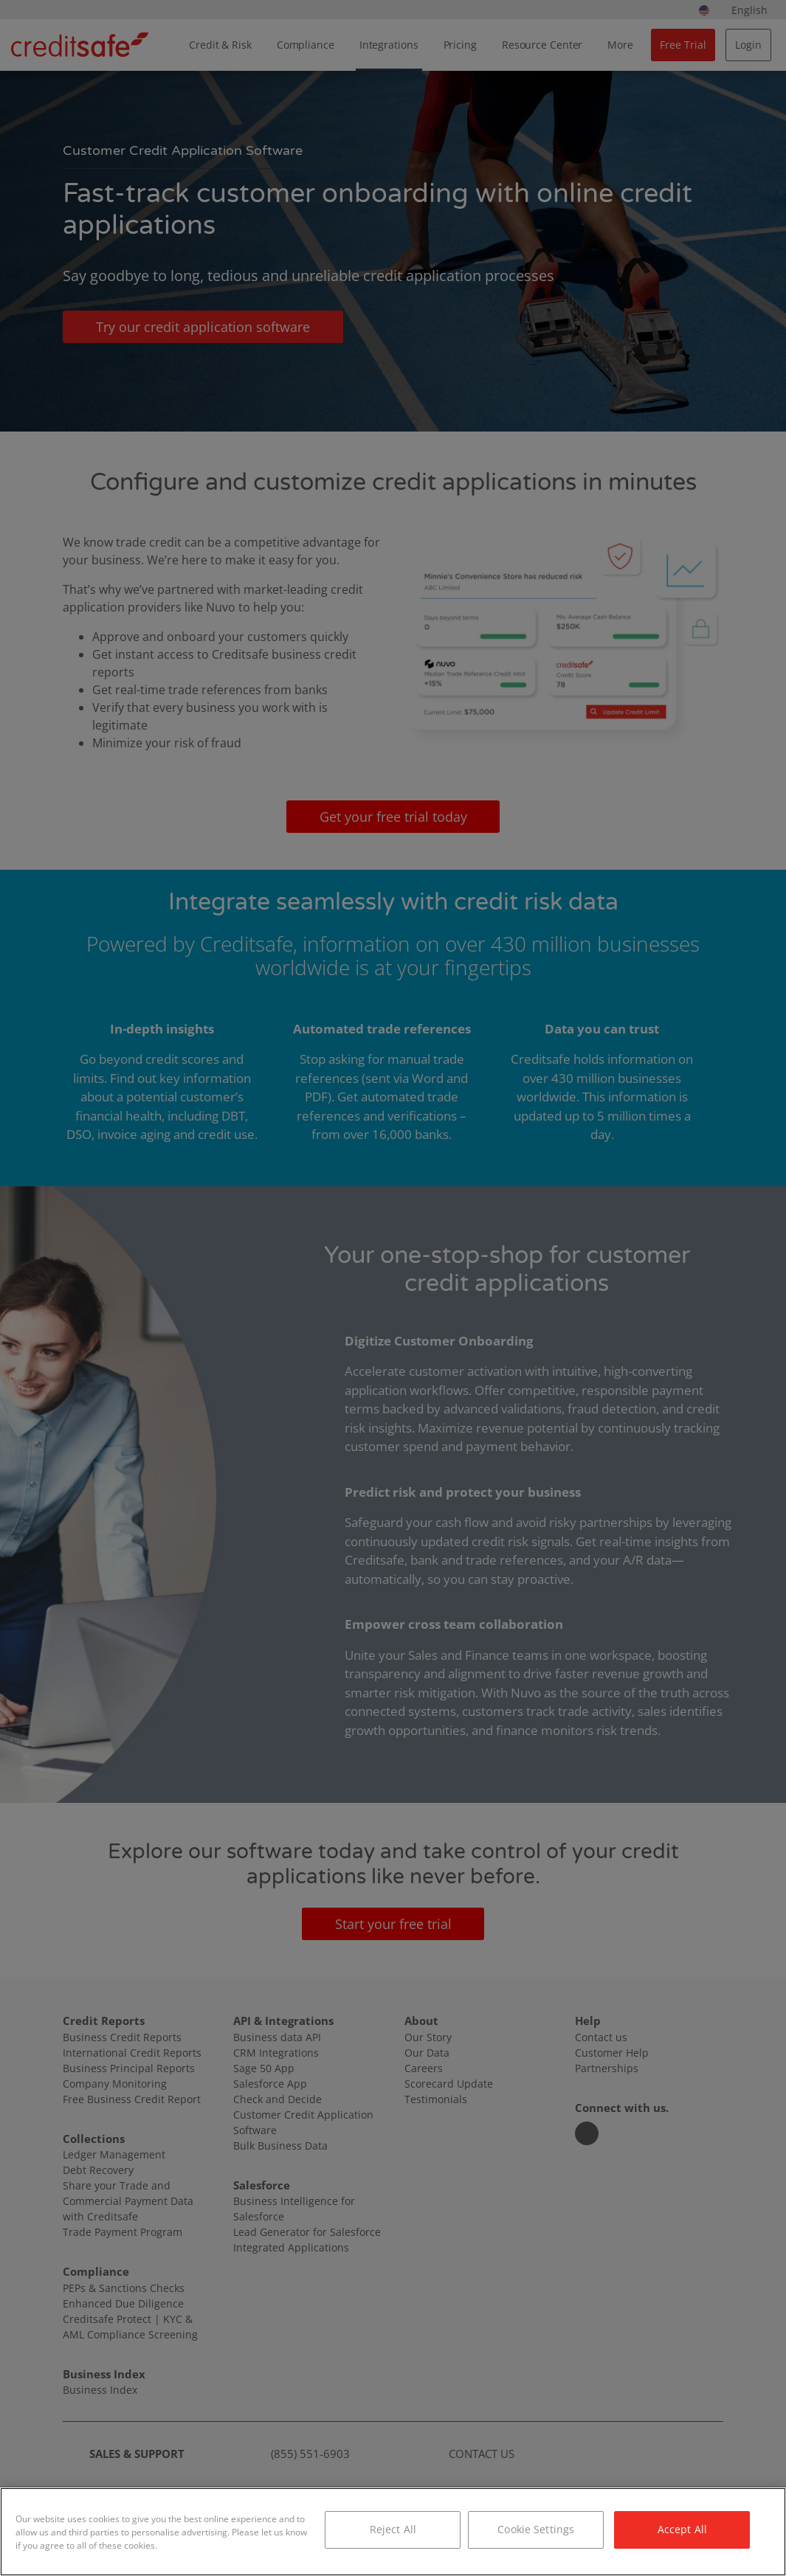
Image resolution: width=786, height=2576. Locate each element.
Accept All (682, 2529)
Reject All (393, 2529)
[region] (393, 2531)
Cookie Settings (535, 2529)
